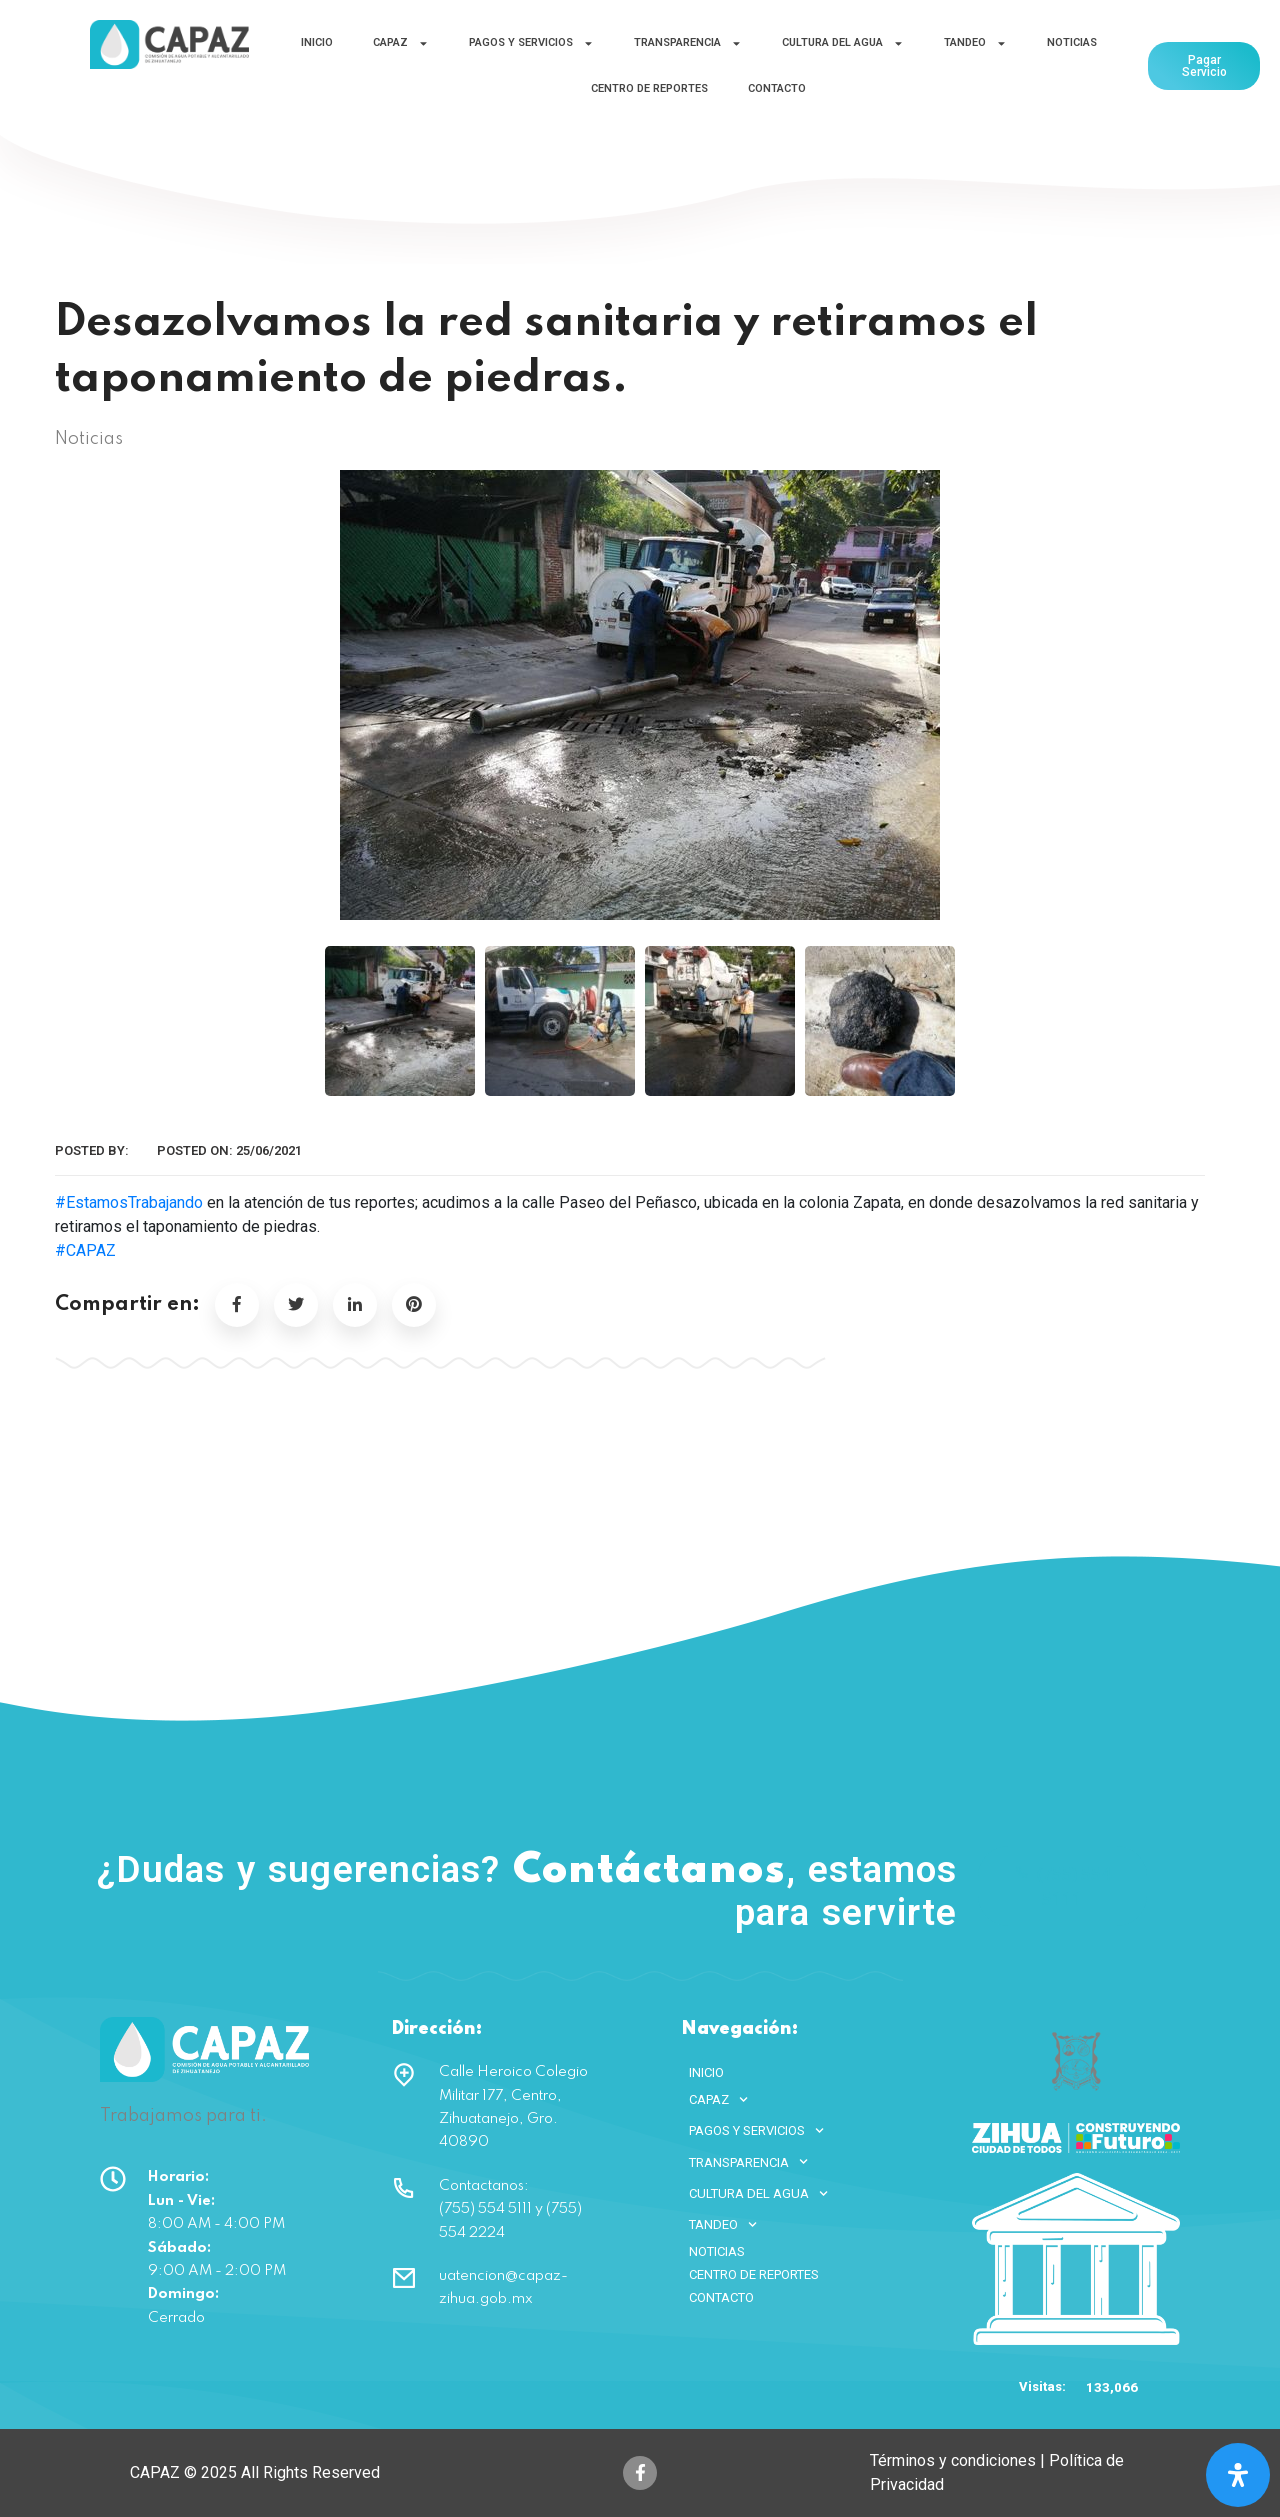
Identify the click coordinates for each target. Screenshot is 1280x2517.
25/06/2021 (269, 1150)
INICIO (317, 42)
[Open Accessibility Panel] (1238, 2475)
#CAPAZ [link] (85, 1250)
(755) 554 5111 (1062, 1886)
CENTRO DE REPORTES (649, 88)
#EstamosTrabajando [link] (129, 1202)
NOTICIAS (1072, 42)
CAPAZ (401, 43)
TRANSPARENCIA (688, 43)
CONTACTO (777, 88)
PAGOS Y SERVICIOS (531, 43)
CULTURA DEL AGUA (843, 43)
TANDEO (975, 43)
